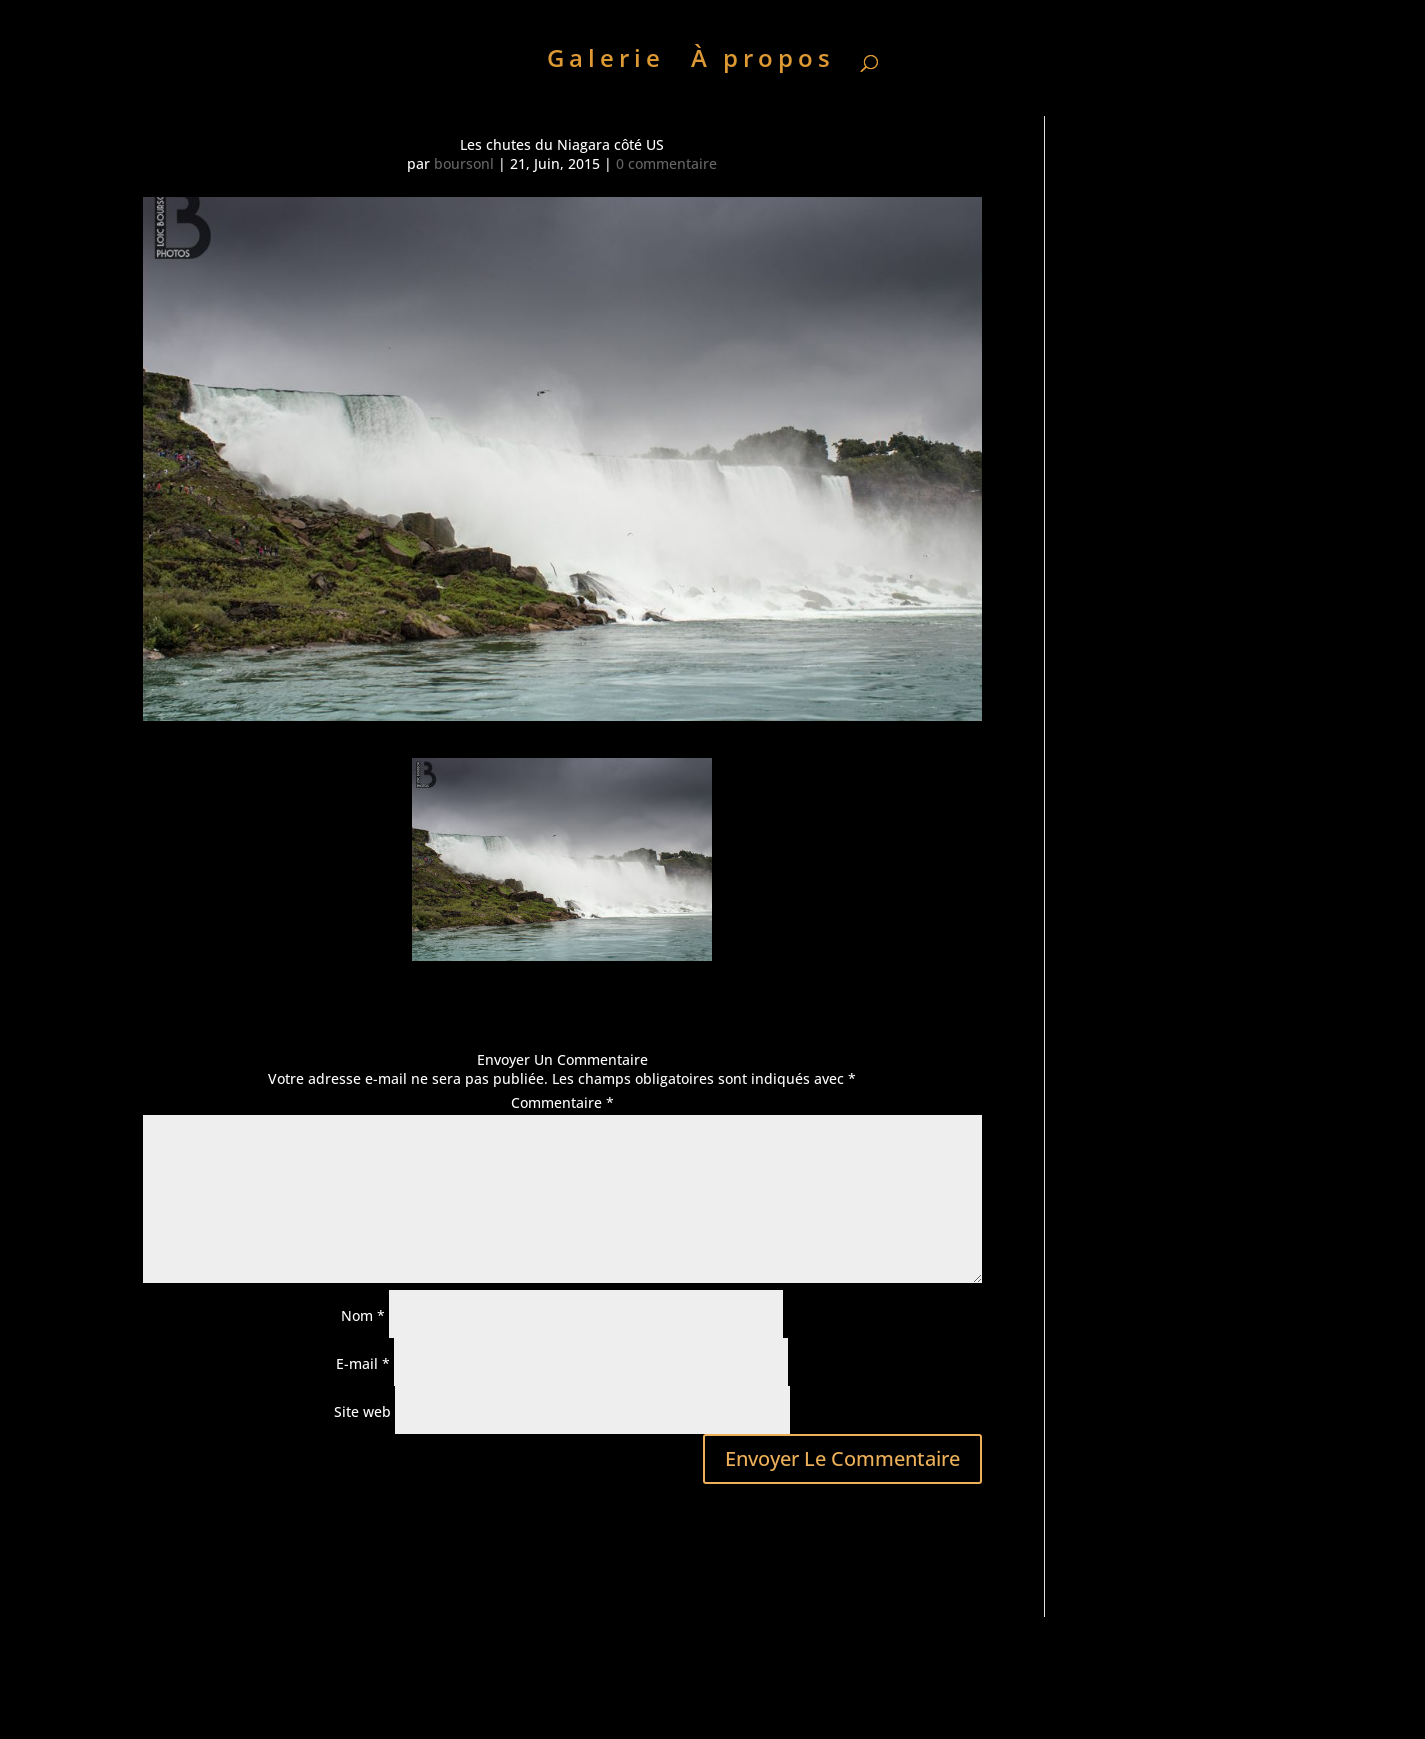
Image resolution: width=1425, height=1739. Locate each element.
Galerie (606, 62)
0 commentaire (666, 163)
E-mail (363, 1363)
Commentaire (562, 1102)
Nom (363, 1315)
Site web (362, 1411)
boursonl (464, 163)
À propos (763, 62)
